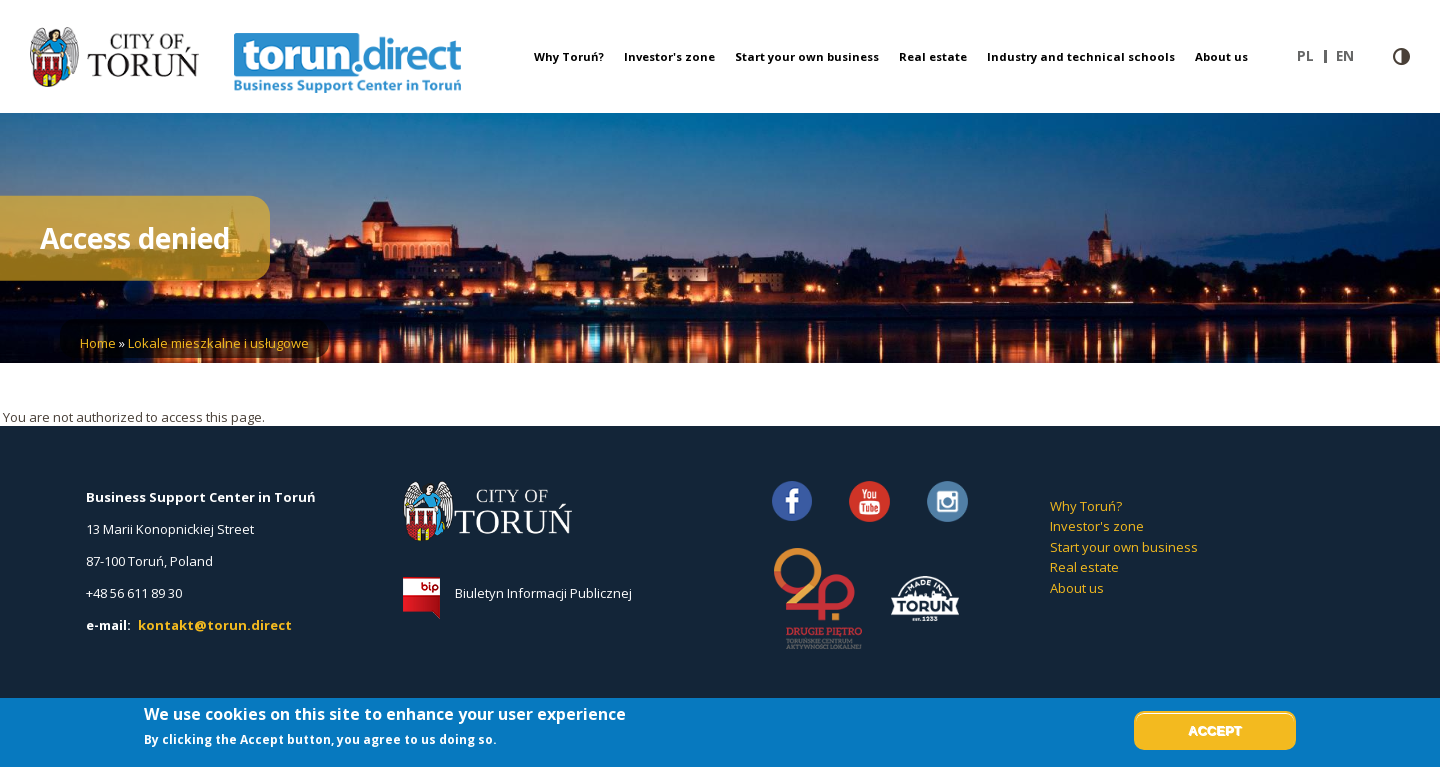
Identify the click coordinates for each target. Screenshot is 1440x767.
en (1350, 56)
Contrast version (1401, 56)
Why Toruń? (569, 56)
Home (98, 343)
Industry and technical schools (1081, 56)
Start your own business (807, 56)
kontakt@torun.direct (215, 625)
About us (1221, 56)
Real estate (933, 56)
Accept (1214, 730)
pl (1312, 56)
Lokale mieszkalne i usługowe (218, 343)
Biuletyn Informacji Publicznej (543, 593)
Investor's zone (669, 56)
